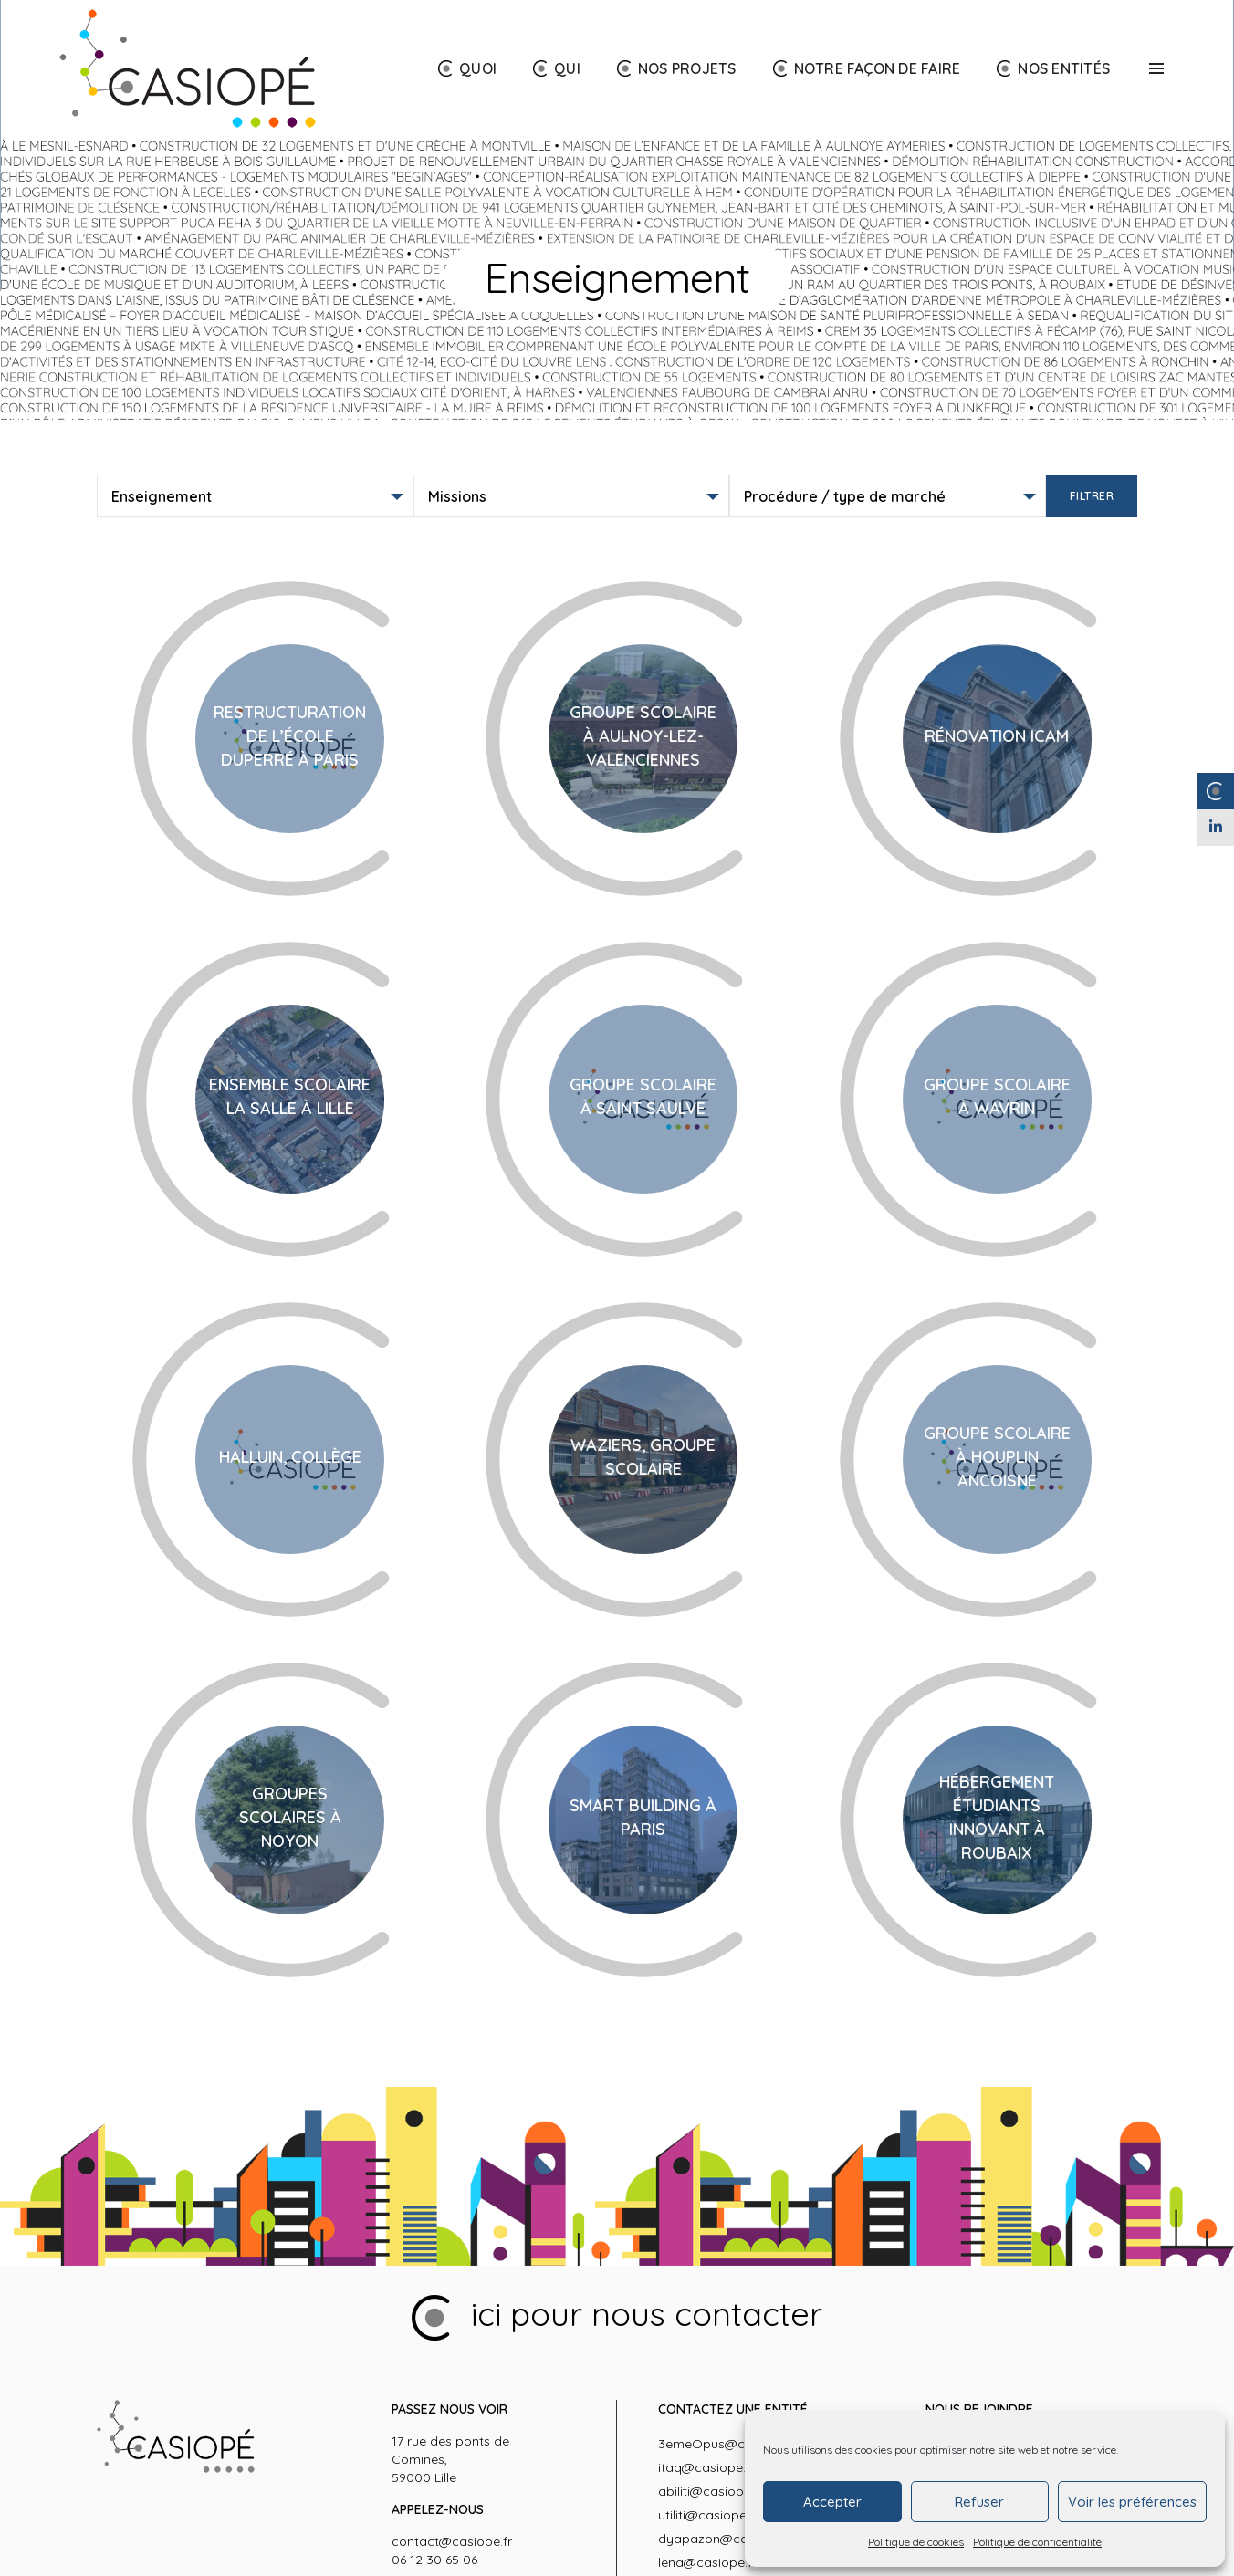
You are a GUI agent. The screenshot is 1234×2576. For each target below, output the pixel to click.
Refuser (979, 2501)
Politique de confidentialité (1037, 2542)
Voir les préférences (1132, 2501)
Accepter (832, 2501)
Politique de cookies (916, 2542)
